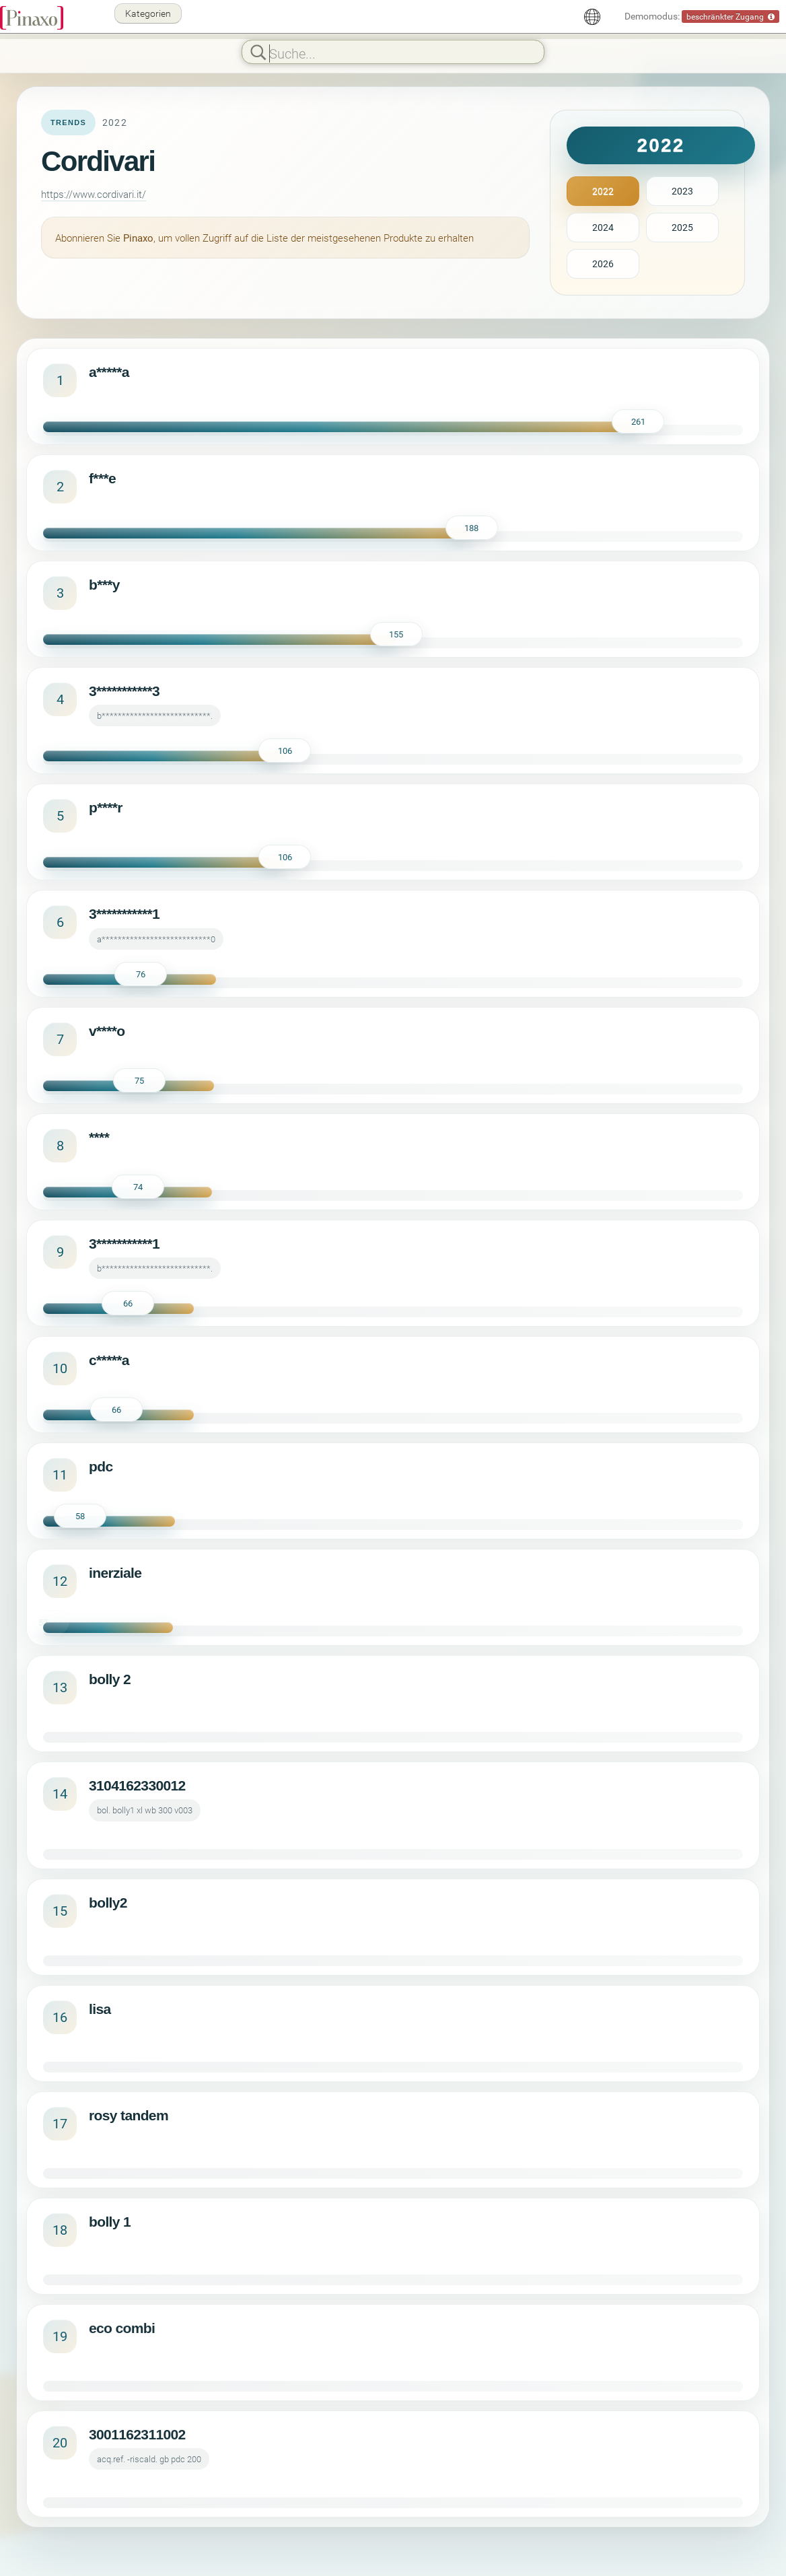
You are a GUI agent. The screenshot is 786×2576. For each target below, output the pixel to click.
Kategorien (148, 13)
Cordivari (98, 161)
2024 (603, 227)
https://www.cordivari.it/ (93, 194)
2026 (603, 263)
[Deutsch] (592, 17)
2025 (682, 227)
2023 (682, 190)
